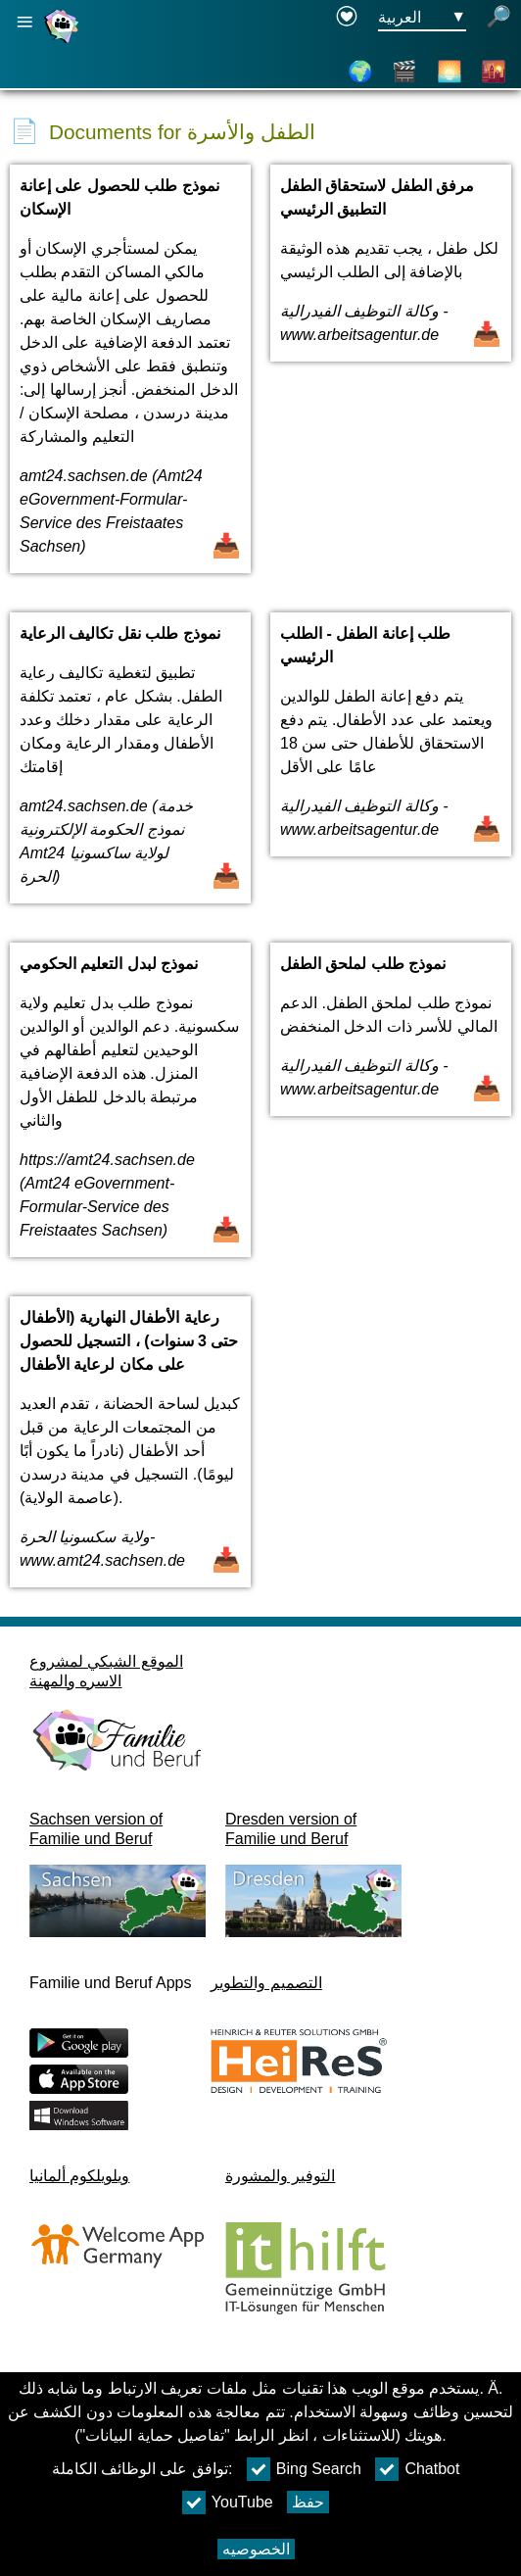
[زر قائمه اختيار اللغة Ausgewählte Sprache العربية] (422, 18)
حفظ (308, 2502)
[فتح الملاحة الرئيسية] (24, 22)
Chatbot (417, 2469)
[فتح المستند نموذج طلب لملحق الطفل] (390, 1110)
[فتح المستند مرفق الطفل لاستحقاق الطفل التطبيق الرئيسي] (390, 379)
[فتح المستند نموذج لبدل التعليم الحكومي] (130, 1110)
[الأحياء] (493, 71)
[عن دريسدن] (449, 71)
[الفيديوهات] (404, 71)
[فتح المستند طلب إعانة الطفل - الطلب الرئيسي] (390, 767)
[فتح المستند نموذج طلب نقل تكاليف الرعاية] (130, 767)
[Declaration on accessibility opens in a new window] (346, 18)
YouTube (227, 2502)
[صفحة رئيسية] (63, 42)
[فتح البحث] (498, 18)
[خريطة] (360, 71)
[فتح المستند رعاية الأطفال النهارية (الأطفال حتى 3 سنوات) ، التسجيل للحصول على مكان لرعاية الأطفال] (130, 1451)
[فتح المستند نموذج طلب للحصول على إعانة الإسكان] (130, 379)
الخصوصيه (256, 2549)
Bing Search (304, 2469)
